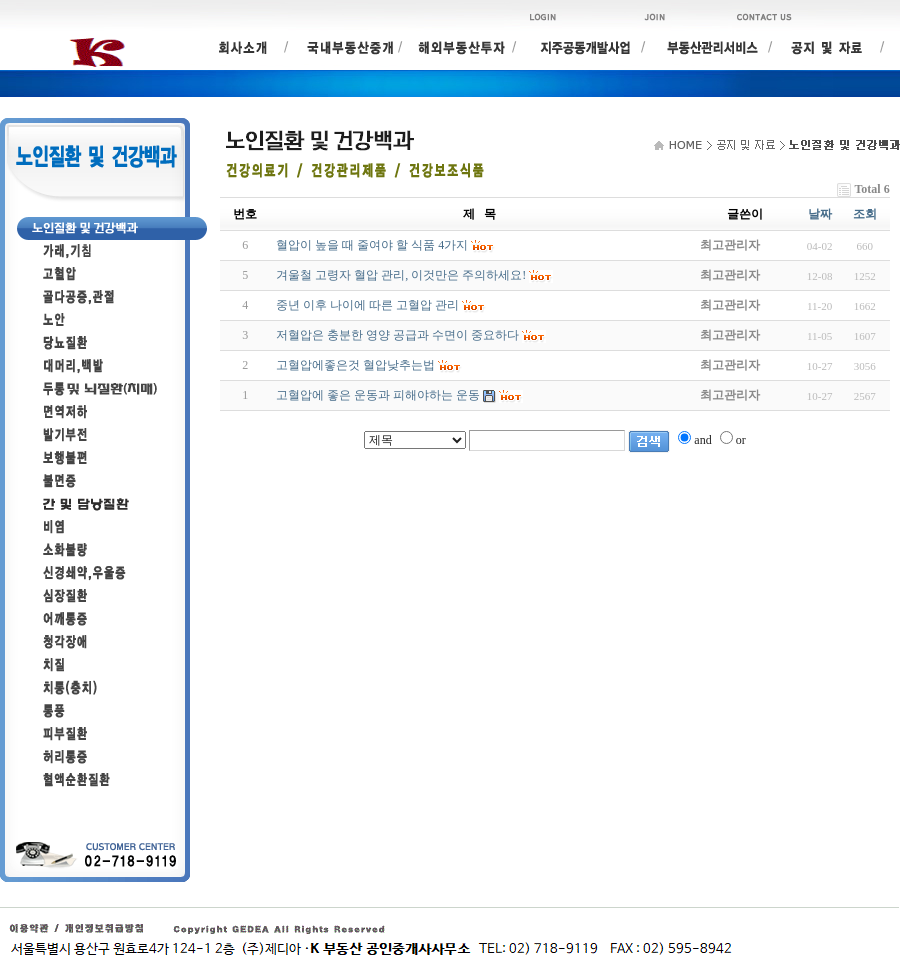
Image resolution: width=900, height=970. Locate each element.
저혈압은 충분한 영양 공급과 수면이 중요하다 (397, 335)
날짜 (820, 214)
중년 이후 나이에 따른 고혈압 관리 (367, 305)
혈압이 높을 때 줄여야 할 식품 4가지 (372, 245)
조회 (865, 214)
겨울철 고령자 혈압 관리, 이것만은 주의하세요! (401, 275)
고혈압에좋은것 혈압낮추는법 (355, 365)
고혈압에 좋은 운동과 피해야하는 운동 (378, 395)
